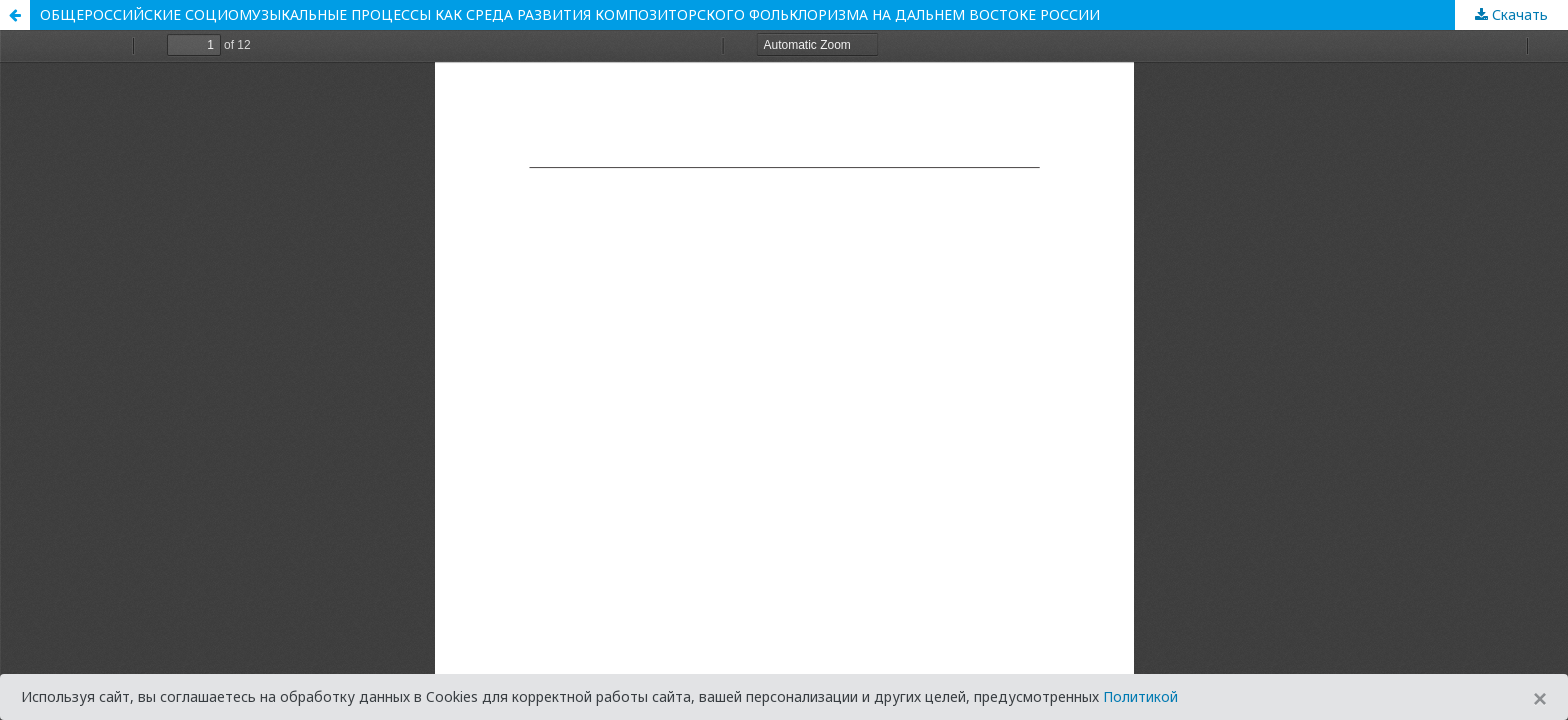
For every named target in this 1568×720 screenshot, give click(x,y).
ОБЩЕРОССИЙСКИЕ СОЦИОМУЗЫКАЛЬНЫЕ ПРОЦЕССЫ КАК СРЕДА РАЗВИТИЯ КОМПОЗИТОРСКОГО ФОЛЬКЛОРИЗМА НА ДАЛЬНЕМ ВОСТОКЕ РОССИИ (570, 14)
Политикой (1140, 696)
